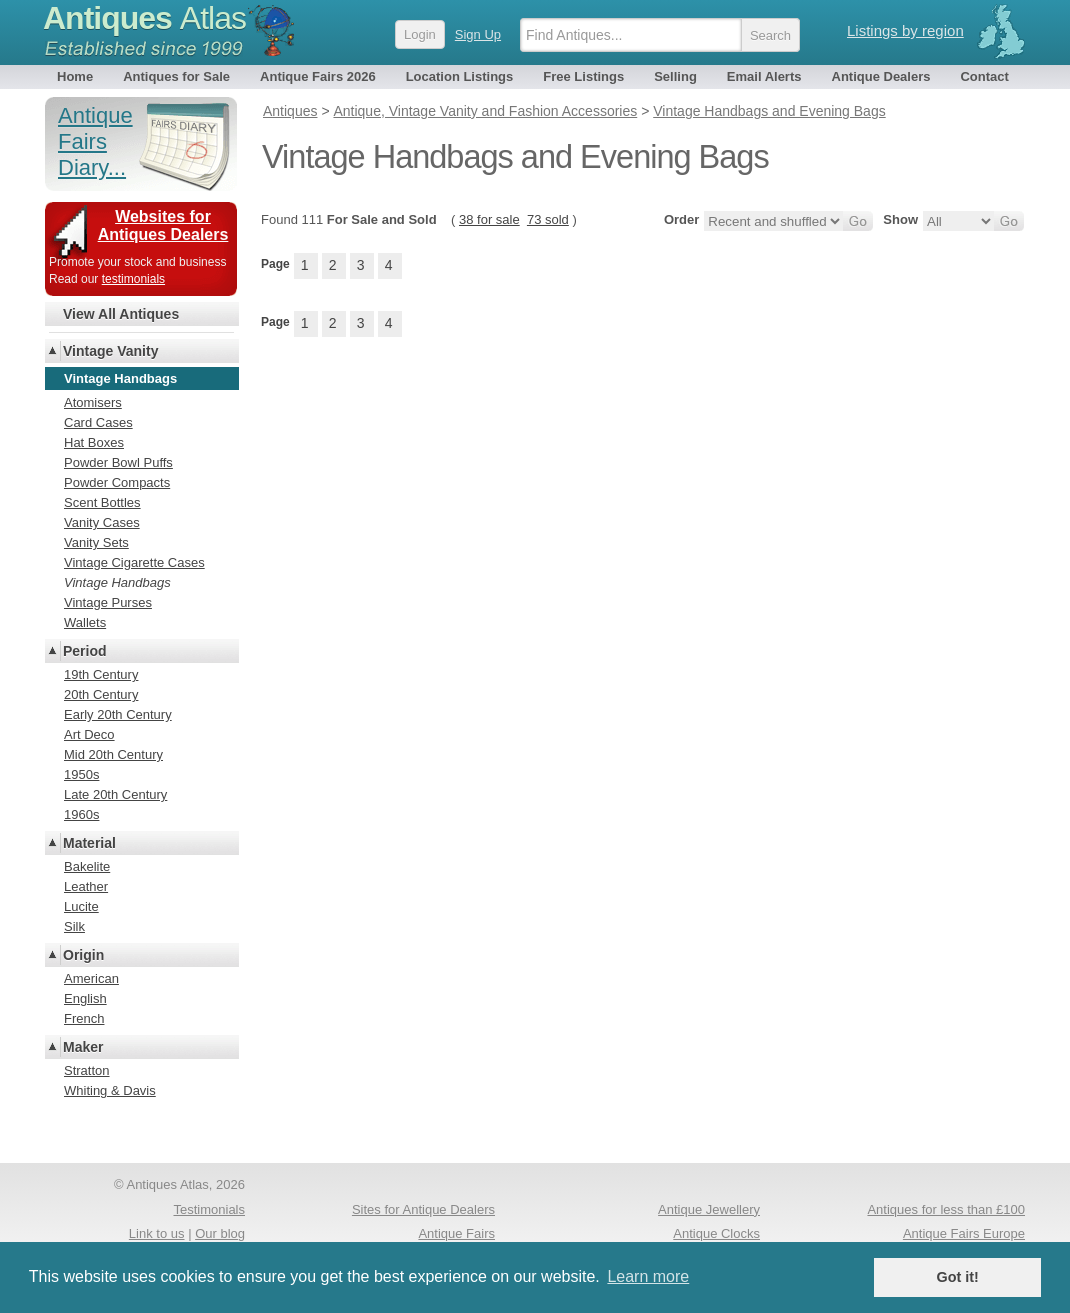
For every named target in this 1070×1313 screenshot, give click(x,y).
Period (85, 651)
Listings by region (905, 30)
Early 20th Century (118, 714)
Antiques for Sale (176, 76)
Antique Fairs (456, 1233)
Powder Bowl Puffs (118, 462)
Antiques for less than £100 (946, 1209)
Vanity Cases (102, 522)
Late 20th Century (115, 794)
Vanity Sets (96, 542)
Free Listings (583, 76)
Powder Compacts (117, 482)
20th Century (101, 694)
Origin (83, 955)
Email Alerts (764, 76)
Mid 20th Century (113, 754)
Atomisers (93, 402)
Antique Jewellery (709, 1209)
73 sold (548, 219)
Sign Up (478, 34)
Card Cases (98, 422)
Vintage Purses (108, 602)
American (91, 978)
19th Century (101, 674)
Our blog (220, 1233)
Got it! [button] (958, 1277)
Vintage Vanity (110, 351)
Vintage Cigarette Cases (134, 562)
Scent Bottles (102, 502)
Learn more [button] (648, 1276)
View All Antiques (121, 314)
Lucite (81, 906)
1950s (81, 774)
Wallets (85, 622)
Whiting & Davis (110, 1090)
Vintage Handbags (117, 582)
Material (89, 843)
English (85, 998)
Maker (83, 1047)
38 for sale (489, 219)
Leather (86, 886)
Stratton (87, 1070)
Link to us (157, 1233)
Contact (984, 76)
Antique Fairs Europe (964, 1233)
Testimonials (209, 1209)
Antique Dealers (881, 76)
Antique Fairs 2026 (318, 76)
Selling (675, 76)
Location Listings (460, 76)
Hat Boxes (94, 442)
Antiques (144, 18)
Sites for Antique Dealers (423, 1209)
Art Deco (89, 734)
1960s (81, 814)
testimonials (133, 279)
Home (75, 76)
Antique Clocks (716, 1233)
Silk (74, 926)
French (84, 1018)
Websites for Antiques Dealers (163, 225)
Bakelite (87, 866)
